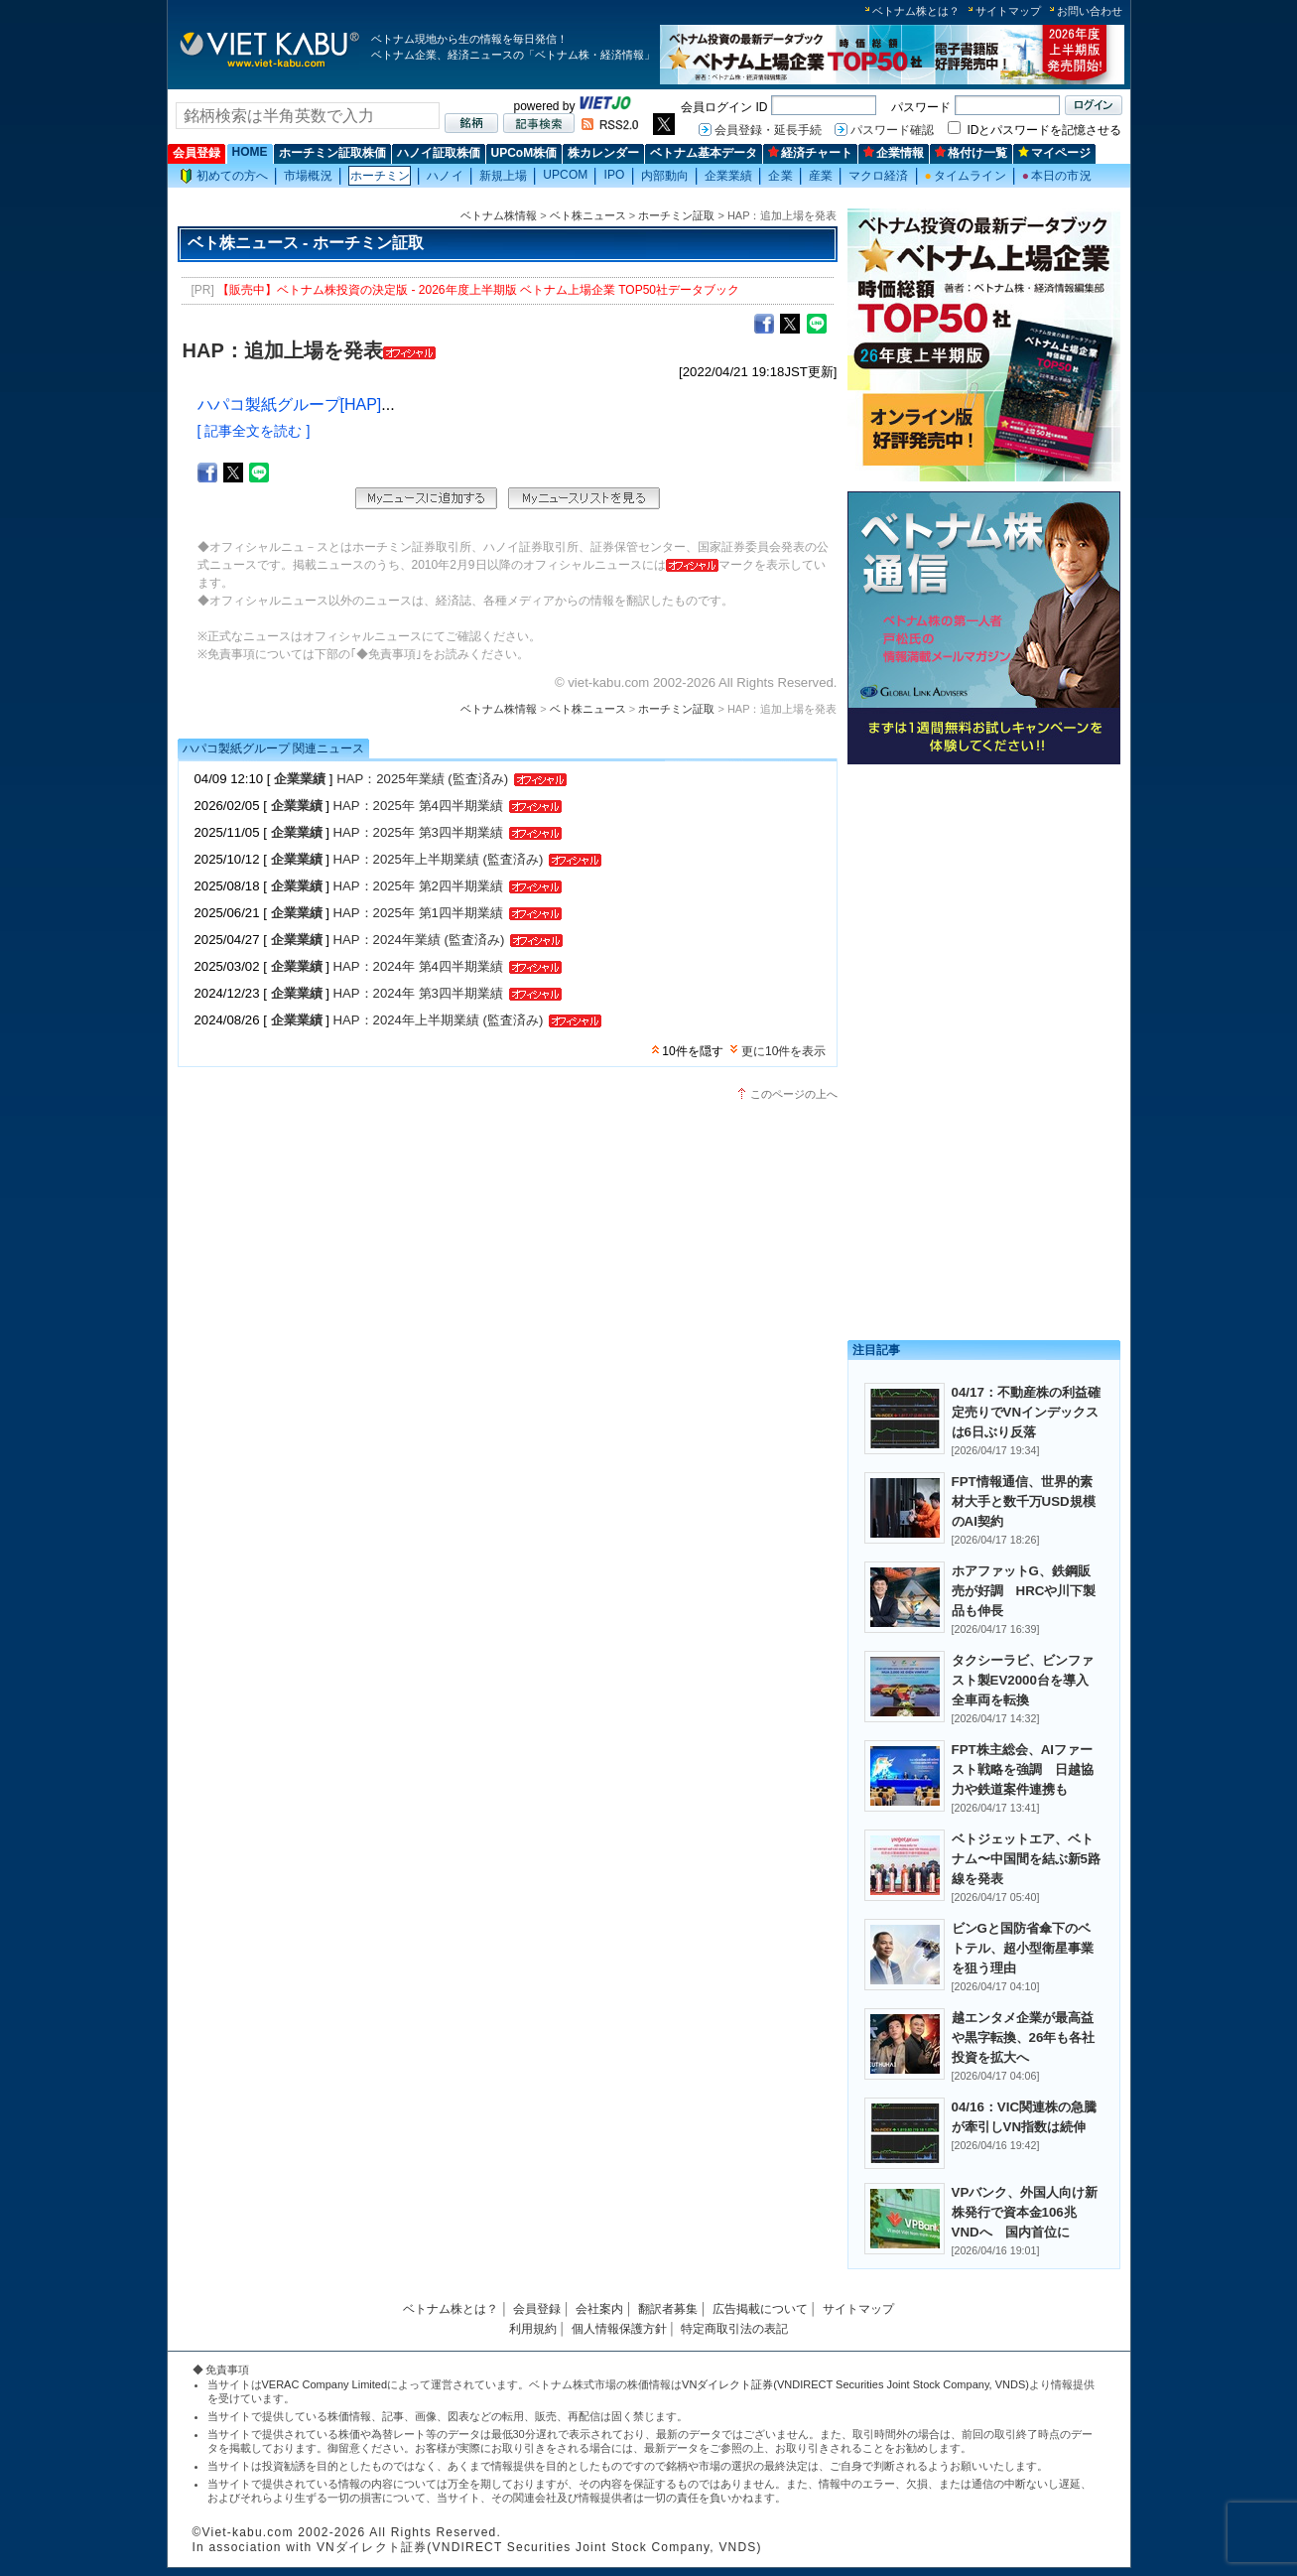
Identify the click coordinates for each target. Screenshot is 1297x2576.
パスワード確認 (892, 130)
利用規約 (533, 2329)
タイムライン (965, 176)
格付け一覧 (971, 153)
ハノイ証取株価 (438, 153)
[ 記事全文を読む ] (254, 431)
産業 (821, 176)
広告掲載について (760, 2309)
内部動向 (665, 176)
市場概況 (307, 176)
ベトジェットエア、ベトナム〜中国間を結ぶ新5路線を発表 (1026, 1858)
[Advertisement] (983, 910)
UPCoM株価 (524, 153)
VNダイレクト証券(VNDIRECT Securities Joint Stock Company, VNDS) (855, 2384)
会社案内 (599, 2309)
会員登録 (196, 153)
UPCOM (565, 175)
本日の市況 (1057, 176)
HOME (250, 152)
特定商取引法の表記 (734, 2329)
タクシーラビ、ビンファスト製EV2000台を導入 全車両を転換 (1027, 1680)
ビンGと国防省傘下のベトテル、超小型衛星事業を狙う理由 (1023, 1948)
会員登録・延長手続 (768, 130)
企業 (780, 176)
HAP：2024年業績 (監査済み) (419, 939)
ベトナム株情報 (498, 215)
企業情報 (893, 153)
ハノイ (444, 176)
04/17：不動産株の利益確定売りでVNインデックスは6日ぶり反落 (1026, 1412)
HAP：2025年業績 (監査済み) (422, 778)
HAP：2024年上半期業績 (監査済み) (438, 1020)
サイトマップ (1008, 11)
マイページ (1054, 153)
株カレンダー (603, 153)
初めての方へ (224, 176)
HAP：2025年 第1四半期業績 (418, 912)
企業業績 (728, 176)
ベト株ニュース (588, 215)
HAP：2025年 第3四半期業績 (418, 832)
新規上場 (503, 176)
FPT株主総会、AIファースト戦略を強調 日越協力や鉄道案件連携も (1023, 1769)
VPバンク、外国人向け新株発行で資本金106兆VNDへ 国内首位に (1025, 2212)
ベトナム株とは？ (916, 11)
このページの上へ (794, 1094)
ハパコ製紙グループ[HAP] (289, 404)
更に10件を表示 (783, 1051)
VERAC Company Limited (325, 2384)
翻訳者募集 (668, 2309)
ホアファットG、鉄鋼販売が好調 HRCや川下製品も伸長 (1024, 1590)
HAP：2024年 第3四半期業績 (418, 993)
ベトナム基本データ (703, 153)
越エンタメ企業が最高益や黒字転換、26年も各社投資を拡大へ (1024, 2037)
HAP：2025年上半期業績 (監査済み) (438, 859)
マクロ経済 (878, 176)
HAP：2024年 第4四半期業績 (418, 966)
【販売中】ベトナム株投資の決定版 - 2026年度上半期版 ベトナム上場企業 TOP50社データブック (478, 290)
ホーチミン (380, 176)
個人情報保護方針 (619, 2329)
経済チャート (810, 153)
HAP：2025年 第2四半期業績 (418, 886)
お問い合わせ (1089, 11)
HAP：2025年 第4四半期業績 (418, 805)
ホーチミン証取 (676, 215)
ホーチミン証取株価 (332, 153)
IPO (613, 175)
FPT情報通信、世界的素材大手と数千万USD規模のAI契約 (1024, 1501)
